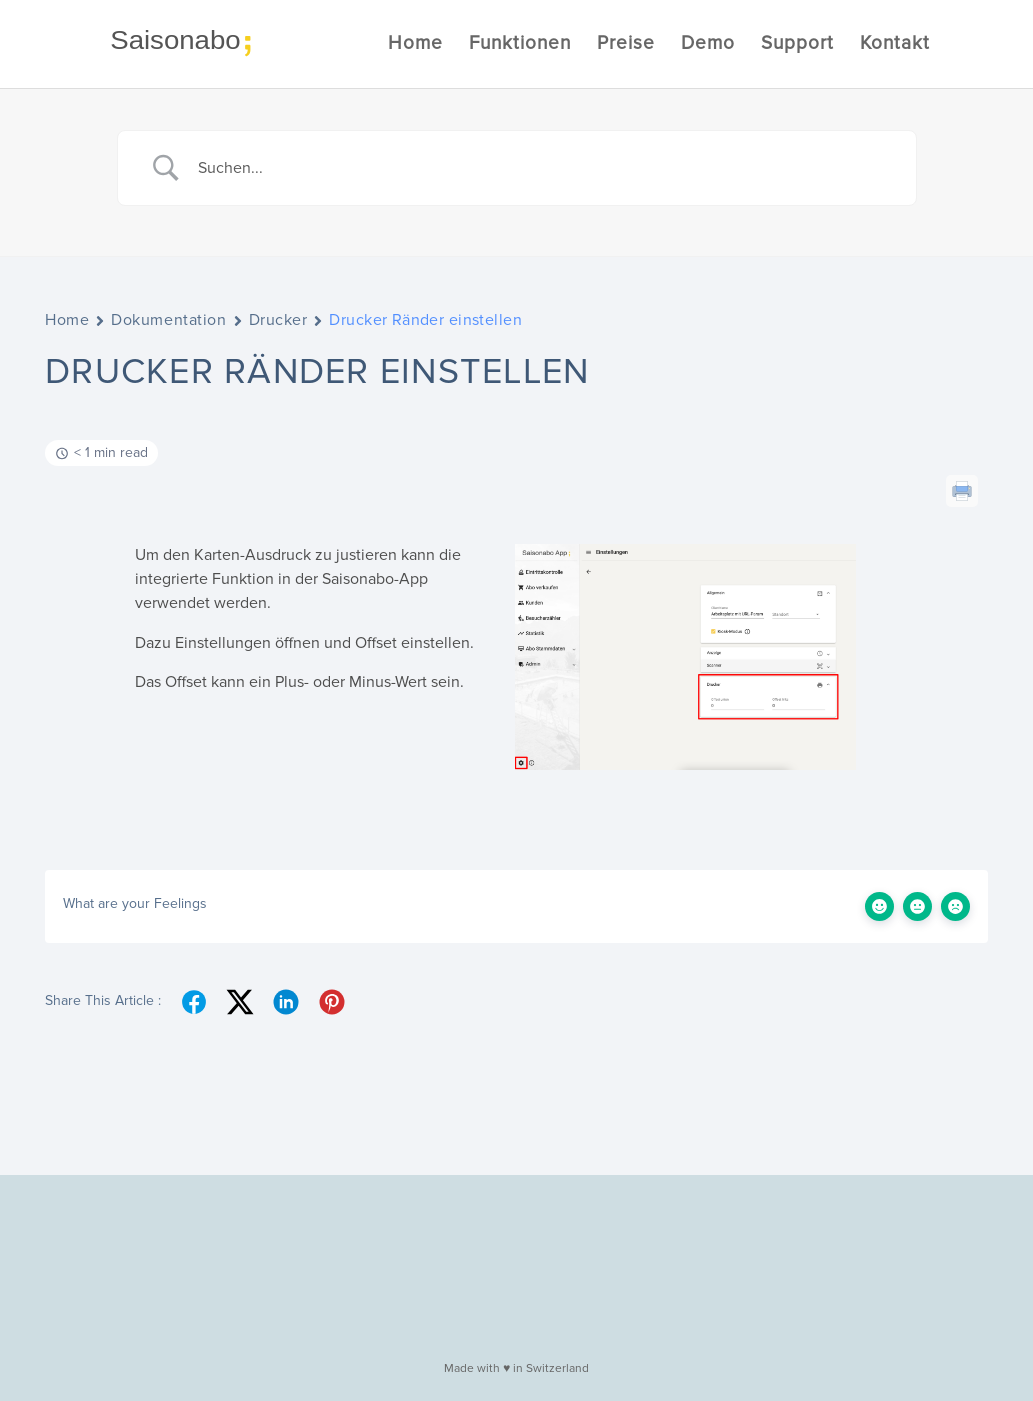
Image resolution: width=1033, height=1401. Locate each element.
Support (797, 46)
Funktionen (520, 46)
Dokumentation (168, 320)
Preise (626, 46)
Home (415, 46)
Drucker (278, 320)
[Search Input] (542, 168)
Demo (708, 46)
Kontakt (895, 46)
